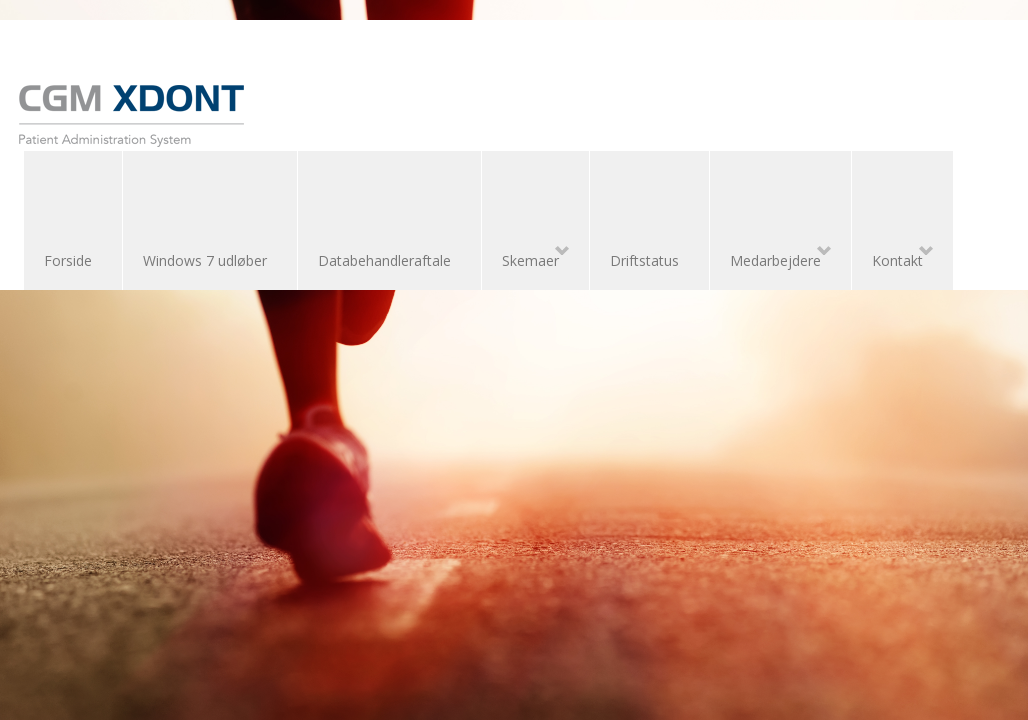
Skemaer (525, 257)
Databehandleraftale (384, 260)
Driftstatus (644, 260)
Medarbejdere (770, 257)
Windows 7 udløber (205, 260)
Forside (68, 260)
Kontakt (892, 257)
